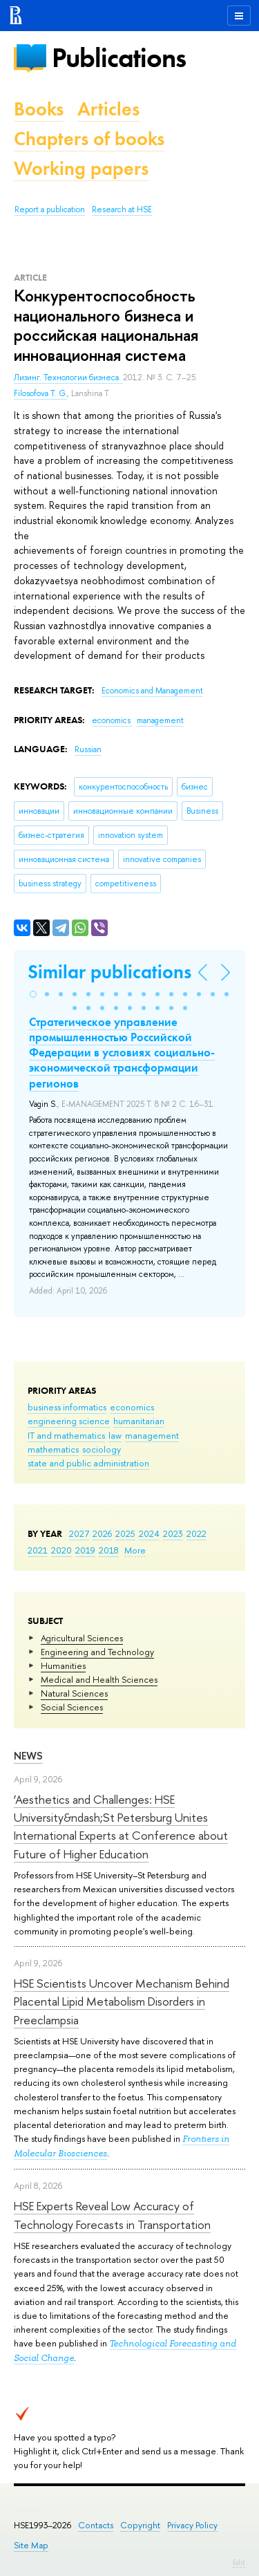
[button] (33, 994)
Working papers (81, 168)
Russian (88, 749)
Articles (108, 109)
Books (39, 109)
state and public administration (88, 1463)
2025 (125, 1533)
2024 (149, 1533)
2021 (38, 1550)
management (152, 1435)
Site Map (31, 2545)
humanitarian (138, 1421)
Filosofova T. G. (40, 393)
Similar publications (109, 972)
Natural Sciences (74, 1693)
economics (132, 1407)
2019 (85, 1550)
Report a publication (50, 209)
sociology (101, 1449)
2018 (109, 1550)
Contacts (95, 2525)
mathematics (53, 1449)
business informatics (67, 1407)
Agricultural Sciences (82, 1638)
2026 (102, 1533)
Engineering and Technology (97, 1651)
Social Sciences (72, 1707)
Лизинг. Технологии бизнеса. (68, 377)
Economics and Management (152, 690)
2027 (79, 1533)
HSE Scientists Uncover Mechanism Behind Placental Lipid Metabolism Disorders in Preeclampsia (121, 2001)
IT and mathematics (66, 1435)
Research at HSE (122, 209)
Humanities (63, 1665)
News (28, 1755)
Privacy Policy (192, 2525)
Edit (239, 2562)
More (135, 1550)
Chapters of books (89, 139)
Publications (119, 57)
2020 (61, 1550)
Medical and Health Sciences (99, 1679)
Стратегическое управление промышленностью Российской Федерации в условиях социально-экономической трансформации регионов (122, 1052)
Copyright (140, 2525)
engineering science (69, 1421)
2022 (196, 1533)
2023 (173, 1533)
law (115, 1435)
